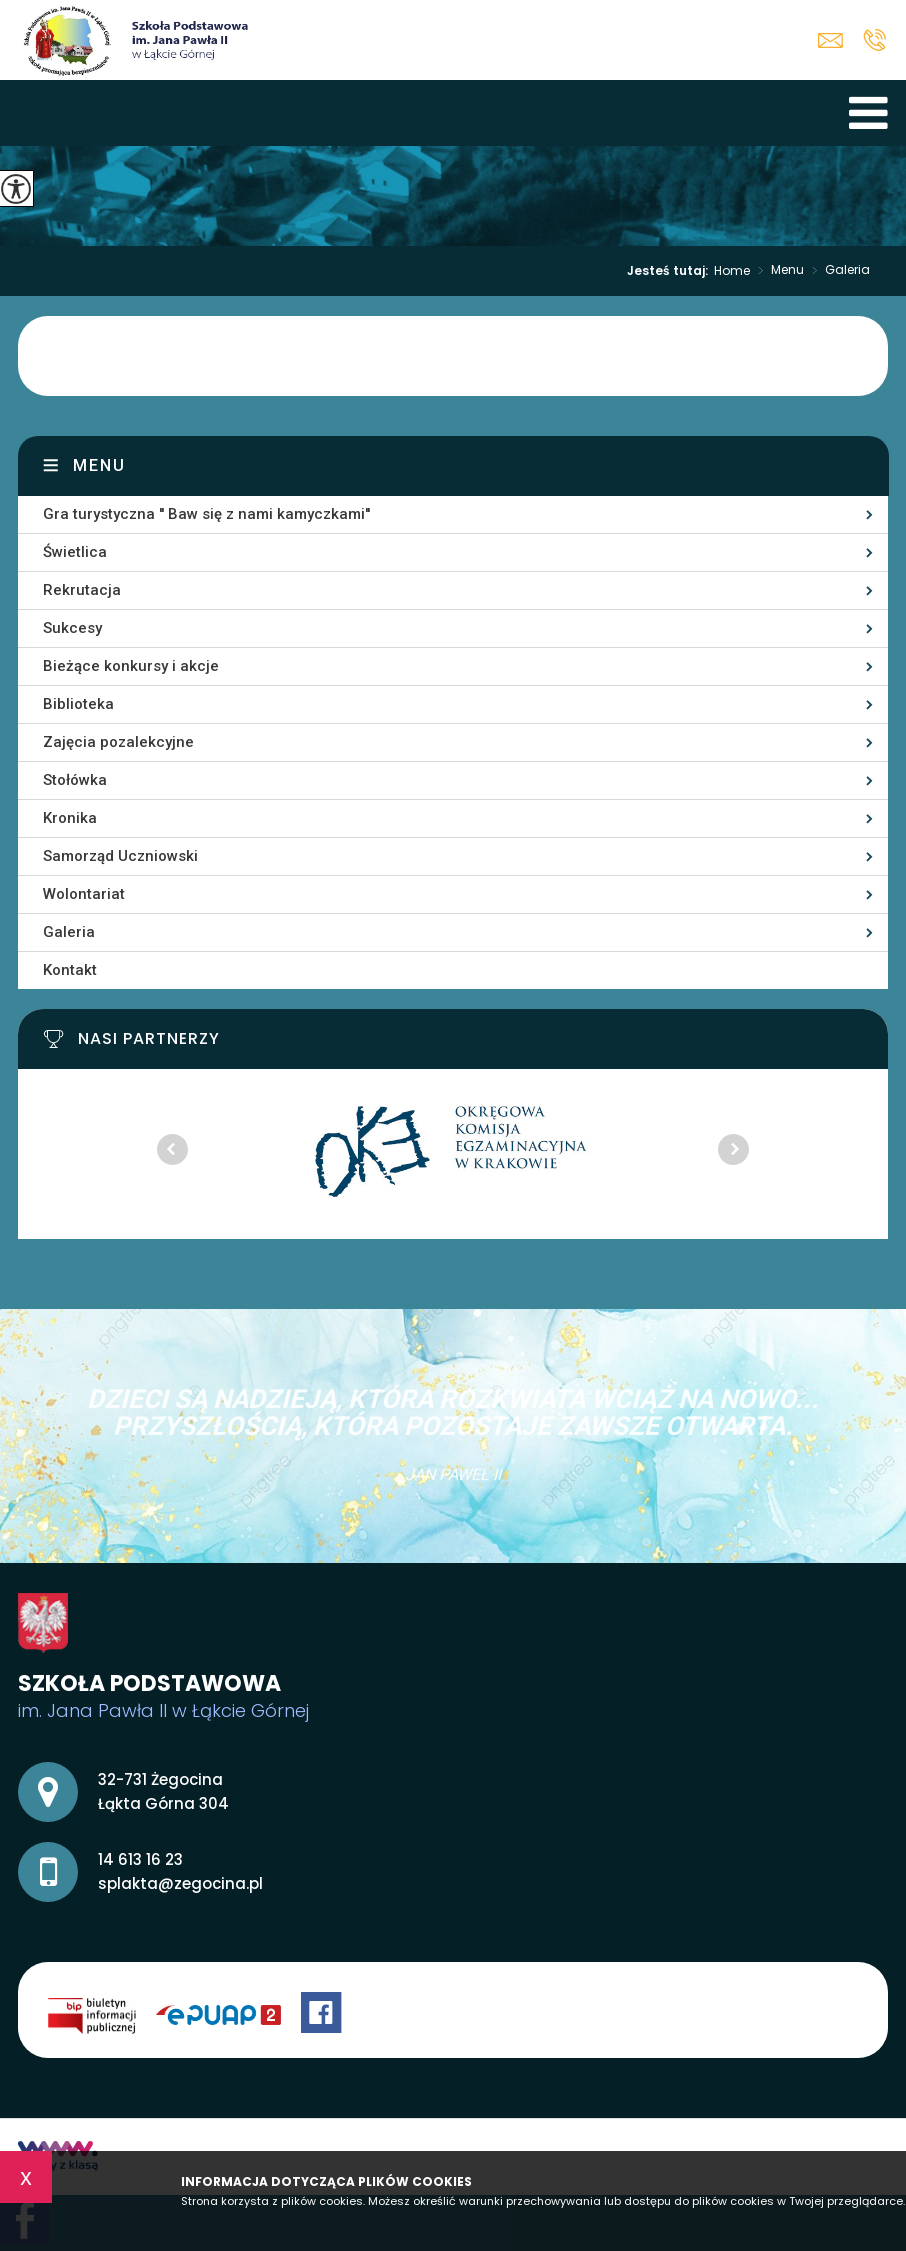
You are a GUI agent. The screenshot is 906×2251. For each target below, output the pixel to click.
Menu (777, 271)
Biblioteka (78, 704)
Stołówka (75, 780)
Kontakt (70, 970)
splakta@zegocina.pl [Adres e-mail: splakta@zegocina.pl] (180, 1883)
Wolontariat (84, 894)
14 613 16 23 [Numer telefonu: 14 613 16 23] (140, 1859)
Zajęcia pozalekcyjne (118, 742)
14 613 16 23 (874, 40)
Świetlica (75, 552)
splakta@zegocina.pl (830, 40)
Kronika (70, 818)
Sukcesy (72, 628)
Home (732, 271)
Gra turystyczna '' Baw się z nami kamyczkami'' (206, 514)
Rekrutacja (82, 590)
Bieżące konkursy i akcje (131, 666)
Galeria (837, 271)
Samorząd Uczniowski (120, 856)
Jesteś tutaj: (670, 271)
